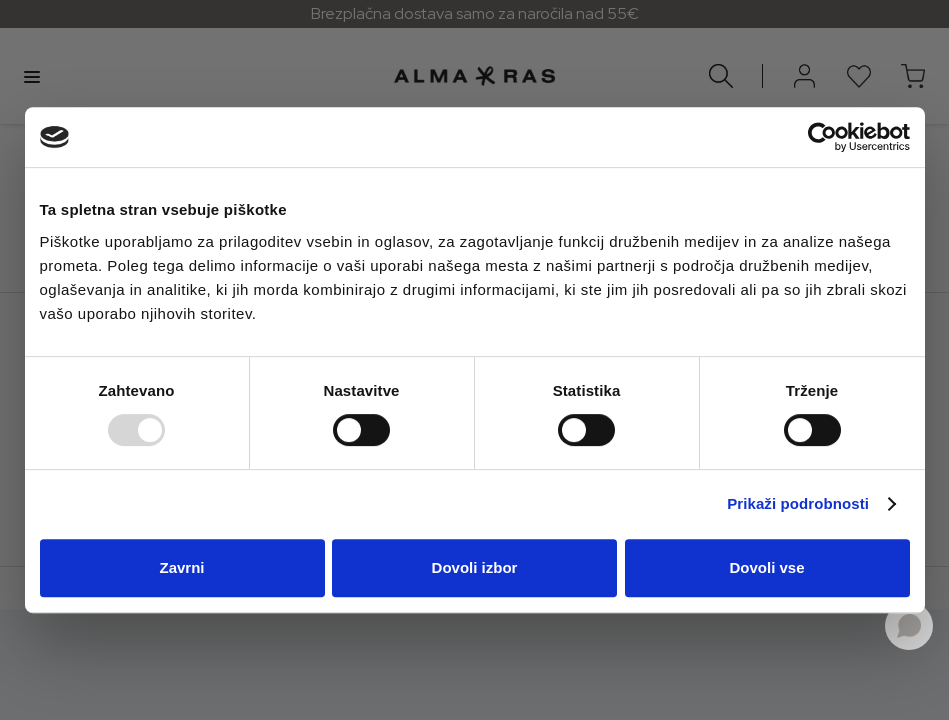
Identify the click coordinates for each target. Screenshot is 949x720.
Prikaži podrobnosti (798, 503)
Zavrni (181, 567)
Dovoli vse (766, 567)
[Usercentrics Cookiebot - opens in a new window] (822, 137)
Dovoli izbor (475, 567)
